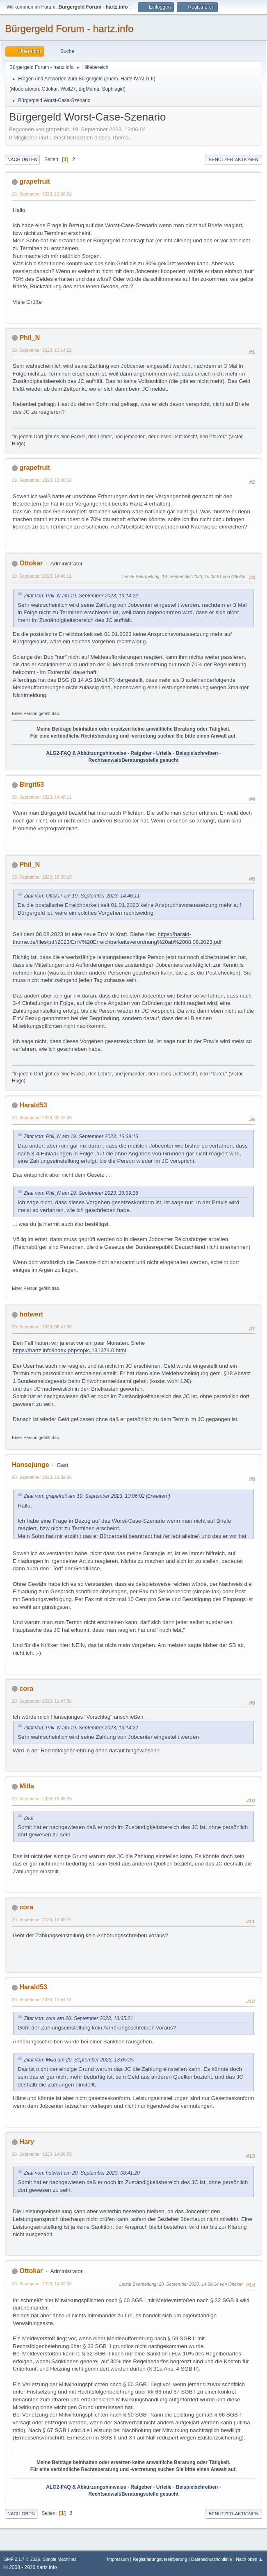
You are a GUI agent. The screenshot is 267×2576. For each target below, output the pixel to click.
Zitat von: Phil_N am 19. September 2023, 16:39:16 (81, 1136)
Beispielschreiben (197, 753)
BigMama (88, 89)
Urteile (163, 753)
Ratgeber (141, 753)
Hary (26, 2141)
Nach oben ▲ (249, 2559)
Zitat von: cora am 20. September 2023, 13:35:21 (78, 2018)
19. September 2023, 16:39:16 (42, 877)
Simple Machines (59, 2559)
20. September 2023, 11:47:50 (42, 1701)
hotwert (31, 1314)
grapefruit (34, 181)
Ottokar (50, 89)
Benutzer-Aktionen (233, 159)
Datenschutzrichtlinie (211, 2559)
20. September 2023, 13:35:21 (42, 1919)
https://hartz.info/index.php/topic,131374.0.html (69, 1350)
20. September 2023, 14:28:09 (42, 2154)
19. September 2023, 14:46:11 (42, 576)
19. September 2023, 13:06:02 (42, 193)
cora (26, 1688)
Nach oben (21, 2513)
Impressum (118, 2559)
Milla (26, 1786)
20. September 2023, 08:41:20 (42, 1326)
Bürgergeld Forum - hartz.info (69, 28)
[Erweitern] (157, 1496)
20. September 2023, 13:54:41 (42, 1999)
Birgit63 (31, 784)
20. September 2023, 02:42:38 (42, 1117)
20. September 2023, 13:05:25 (42, 1798)
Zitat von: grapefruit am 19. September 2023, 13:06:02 (84, 1496)
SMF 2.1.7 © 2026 (22, 2559)
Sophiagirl (113, 89)
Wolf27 (68, 89)
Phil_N (29, 337)
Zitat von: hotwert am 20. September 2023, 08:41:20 (82, 2173)
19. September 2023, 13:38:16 (42, 480)
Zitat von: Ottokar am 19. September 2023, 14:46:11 (82, 896)
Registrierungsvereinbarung (160, 2559)
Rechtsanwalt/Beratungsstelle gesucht (134, 760)
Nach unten (22, 159)
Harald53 (33, 1105)
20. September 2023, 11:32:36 (42, 1477)
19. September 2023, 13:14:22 (42, 350)
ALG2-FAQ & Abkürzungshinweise (86, 753)
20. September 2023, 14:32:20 (42, 2283)
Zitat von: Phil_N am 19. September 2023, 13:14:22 (81, 596)
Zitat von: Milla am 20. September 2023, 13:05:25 (79, 2060)
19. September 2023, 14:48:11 (42, 797)
